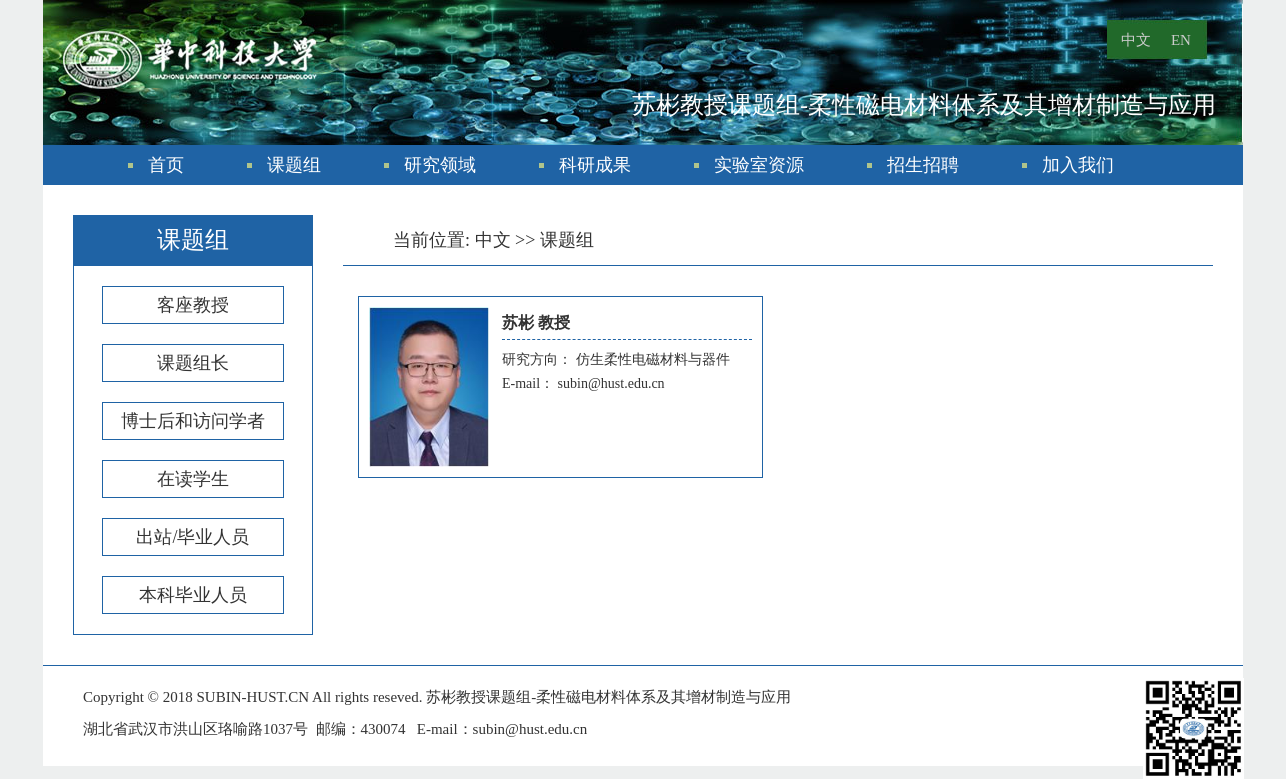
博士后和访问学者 (193, 421)
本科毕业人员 (193, 595)
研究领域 (440, 165)
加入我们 (1078, 165)
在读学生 (193, 479)
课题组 (294, 165)
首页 (166, 165)
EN (1181, 40)
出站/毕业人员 (192, 537)
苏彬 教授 (536, 322)
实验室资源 (759, 165)
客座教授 (193, 305)
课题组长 (193, 363)
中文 (1136, 40)
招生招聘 (923, 165)
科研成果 (595, 165)
